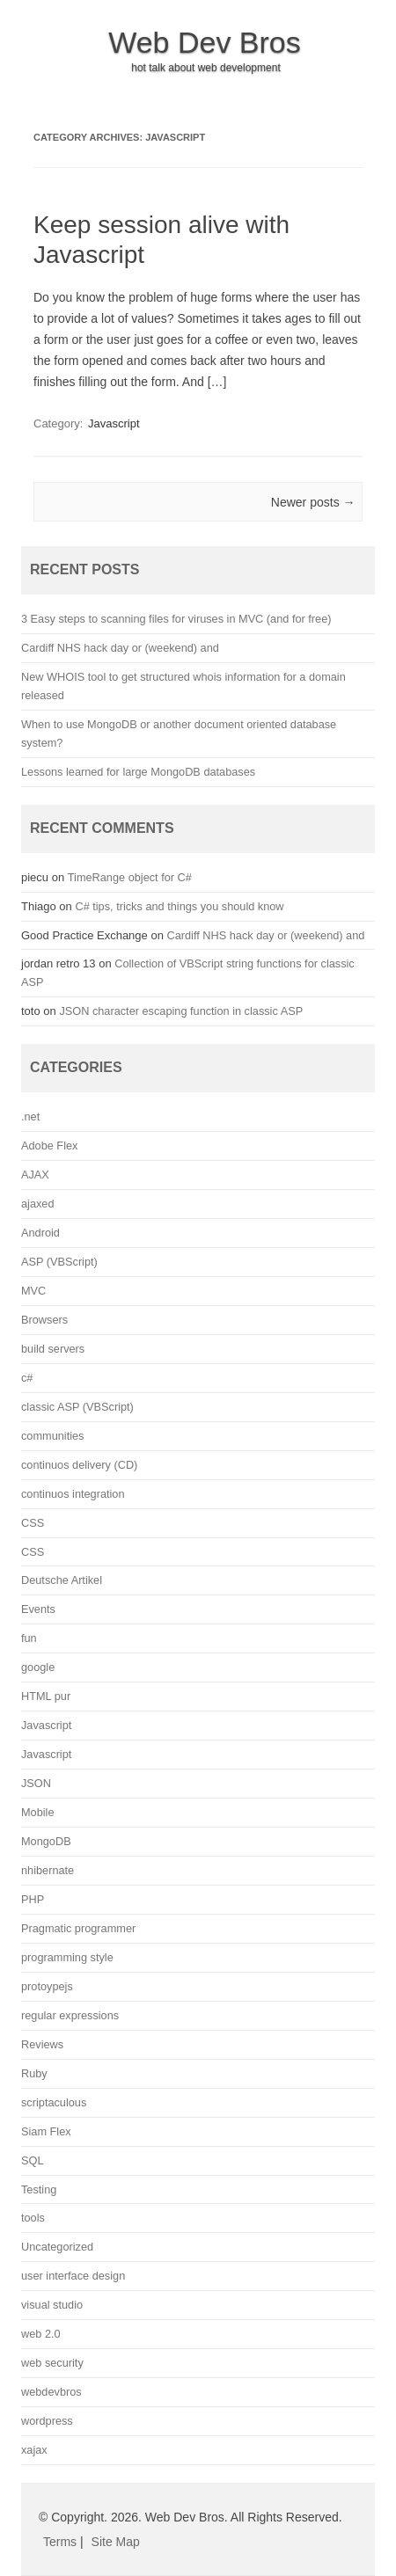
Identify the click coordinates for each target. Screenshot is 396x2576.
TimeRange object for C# (130, 877)
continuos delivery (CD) (79, 1464)
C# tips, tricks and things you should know (179, 906)
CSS (32, 1522)
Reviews (42, 2044)
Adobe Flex (49, 1145)
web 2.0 (41, 2333)
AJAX (35, 1174)
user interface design (73, 2275)
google (38, 1667)
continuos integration (73, 1493)
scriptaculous (53, 2102)
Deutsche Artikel (61, 1580)
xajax (34, 2449)
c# (27, 1377)
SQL (32, 2160)
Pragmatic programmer (78, 1928)
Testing (38, 2189)
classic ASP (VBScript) (77, 1406)
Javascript (114, 423)
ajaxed (38, 1203)
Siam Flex (46, 2131)
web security (52, 2362)
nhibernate (47, 1870)
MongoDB (46, 1841)
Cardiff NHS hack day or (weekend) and (120, 647)
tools (33, 2217)
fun (29, 1638)
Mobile (38, 1812)
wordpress (47, 2420)
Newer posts (313, 502)
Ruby (34, 2073)
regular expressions (70, 2015)
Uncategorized (57, 2246)
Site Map (116, 2542)
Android (40, 1232)
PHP (32, 1899)
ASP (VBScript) (59, 1261)
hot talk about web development (205, 68)
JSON (36, 1783)
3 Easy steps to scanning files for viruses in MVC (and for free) (176, 618)
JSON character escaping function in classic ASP (181, 1011)
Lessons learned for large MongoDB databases (138, 771)
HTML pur (45, 1696)
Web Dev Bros (204, 42)
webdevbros (51, 2391)
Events (38, 1609)
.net (30, 1116)
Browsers (44, 1319)
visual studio (52, 2304)
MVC (33, 1290)
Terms (60, 2542)
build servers (52, 1348)
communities (52, 1435)
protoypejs (47, 1986)
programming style (67, 1957)
